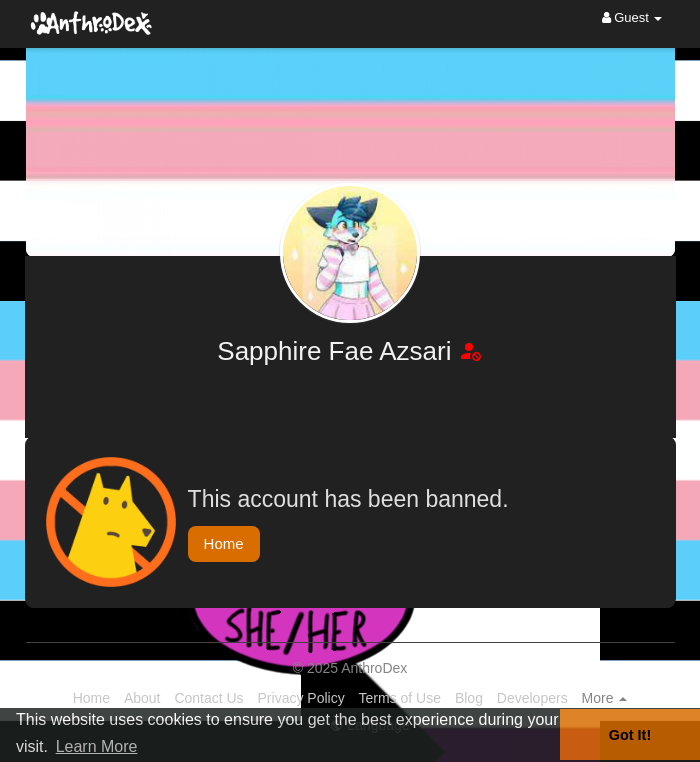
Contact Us (208, 698)
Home (224, 543)
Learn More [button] (97, 746)
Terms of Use (400, 698)
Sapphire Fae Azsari (337, 351)
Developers (532, 698)
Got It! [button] (630, 735)
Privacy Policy (301, 698)
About (142, 698)
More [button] (605, 698)
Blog (469, 698)
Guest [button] (632, 17)
